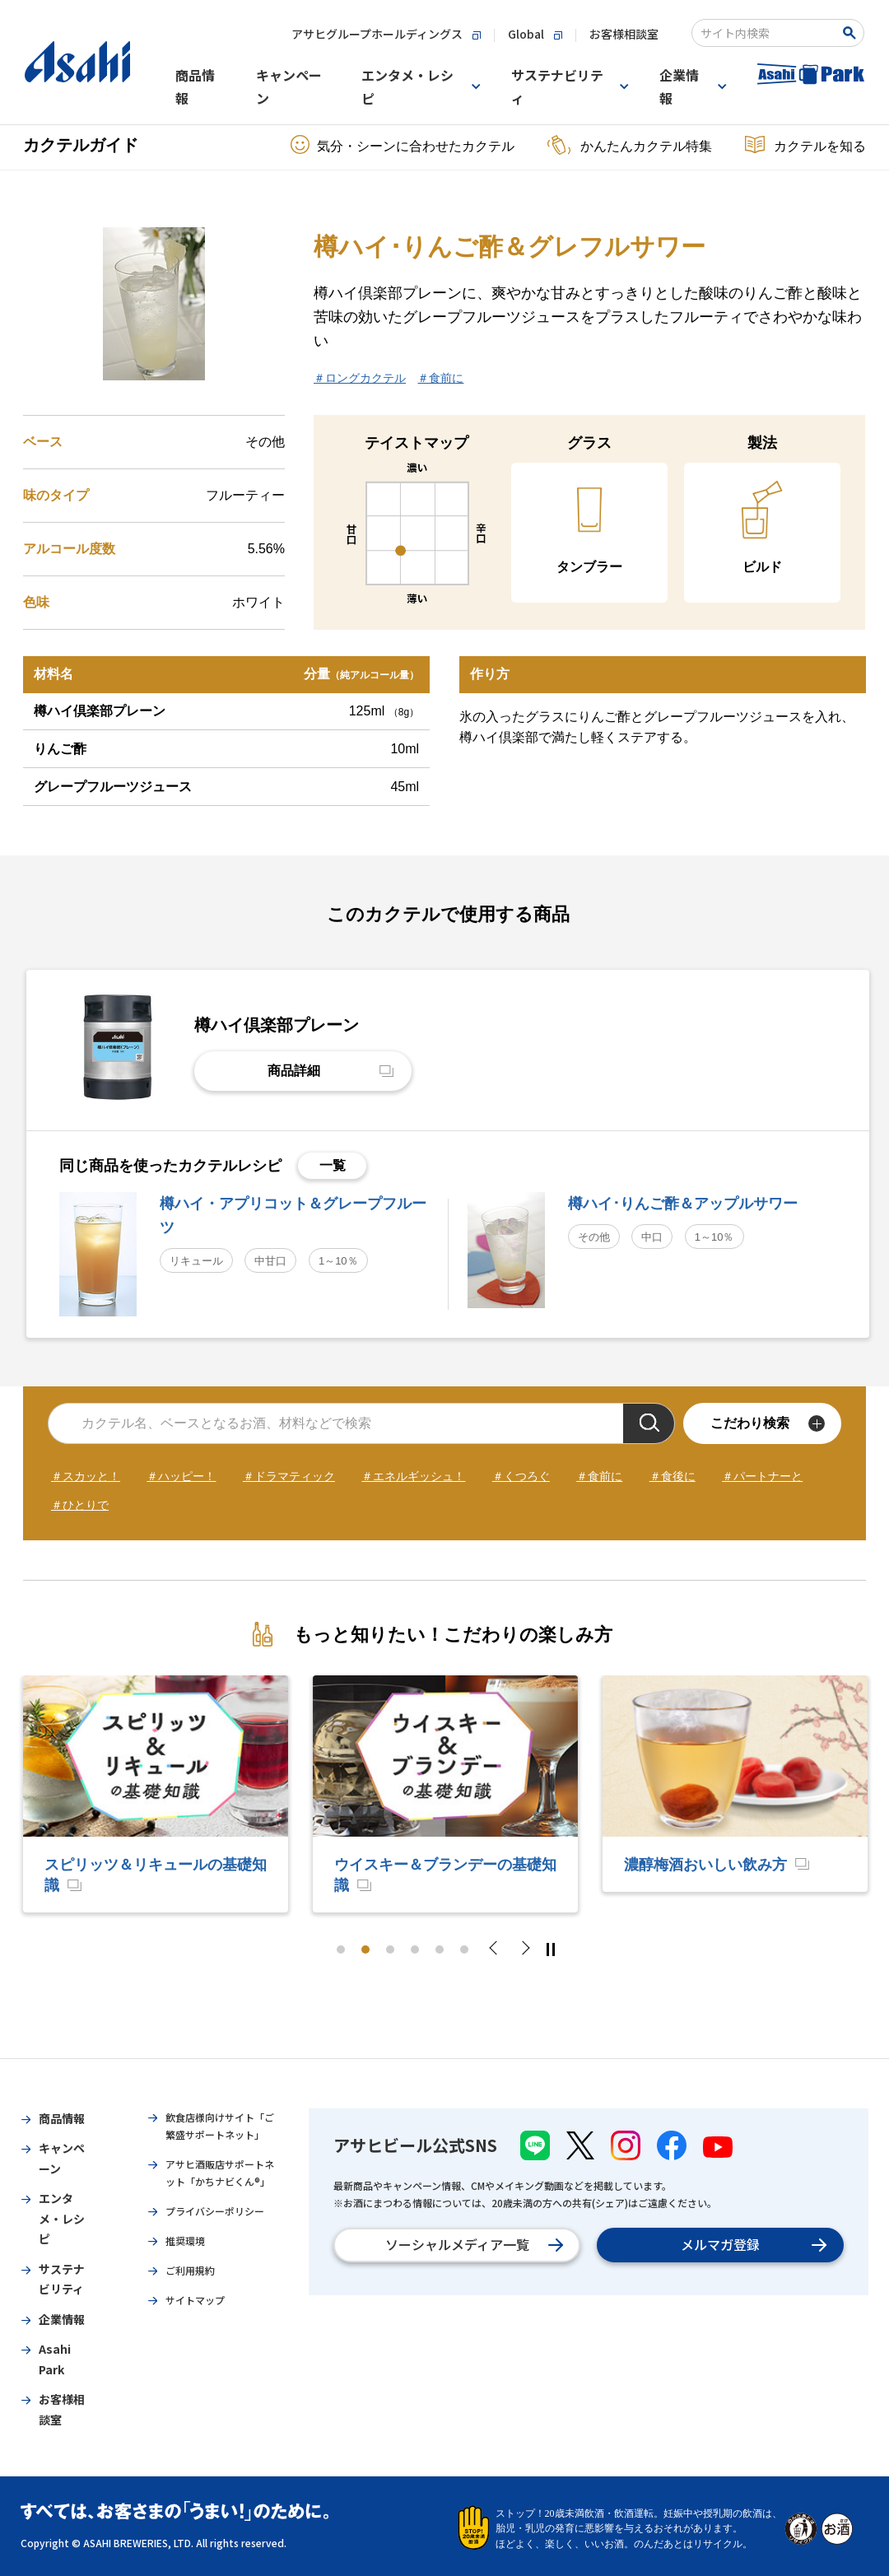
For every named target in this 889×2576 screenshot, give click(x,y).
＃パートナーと (762, 1476)
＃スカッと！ (85, 1476)
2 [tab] (365, 1949)
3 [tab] (390, 1949)
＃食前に (440, 377)
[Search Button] (852, 33)
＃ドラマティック (289, 1476)
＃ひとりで (80, 1505)
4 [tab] (415, 1949)
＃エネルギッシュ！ (413, 1476)
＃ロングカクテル (360, 377)
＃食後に (672, 1476)
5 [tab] (439, 1949)
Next (524, 1949)
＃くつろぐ (521, 1476)
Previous (498, 1949)
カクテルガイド (80, 145)
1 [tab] (341, 1949)
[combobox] (766, 33)
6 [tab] (464, 1949)
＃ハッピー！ (181, 1476)
